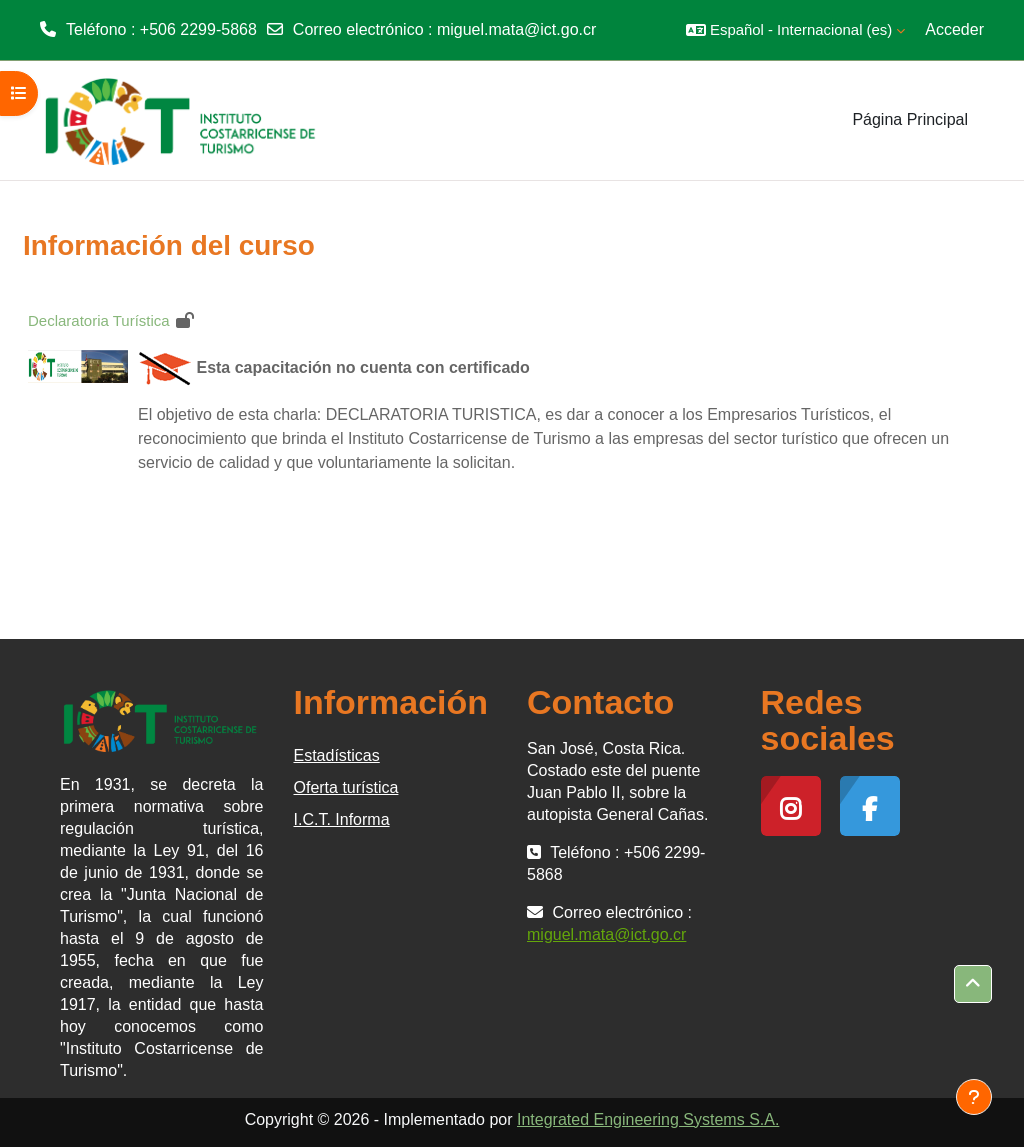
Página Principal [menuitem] (910, 119)
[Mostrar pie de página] (974, 1097)
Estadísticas (337, 755)
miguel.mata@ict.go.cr (516, 29)
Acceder (954, 29)
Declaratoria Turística (99, 320)
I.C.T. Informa (342, 819)
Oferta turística (346, 787)
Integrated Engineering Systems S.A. (648, 1119)
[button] (795, 30)
